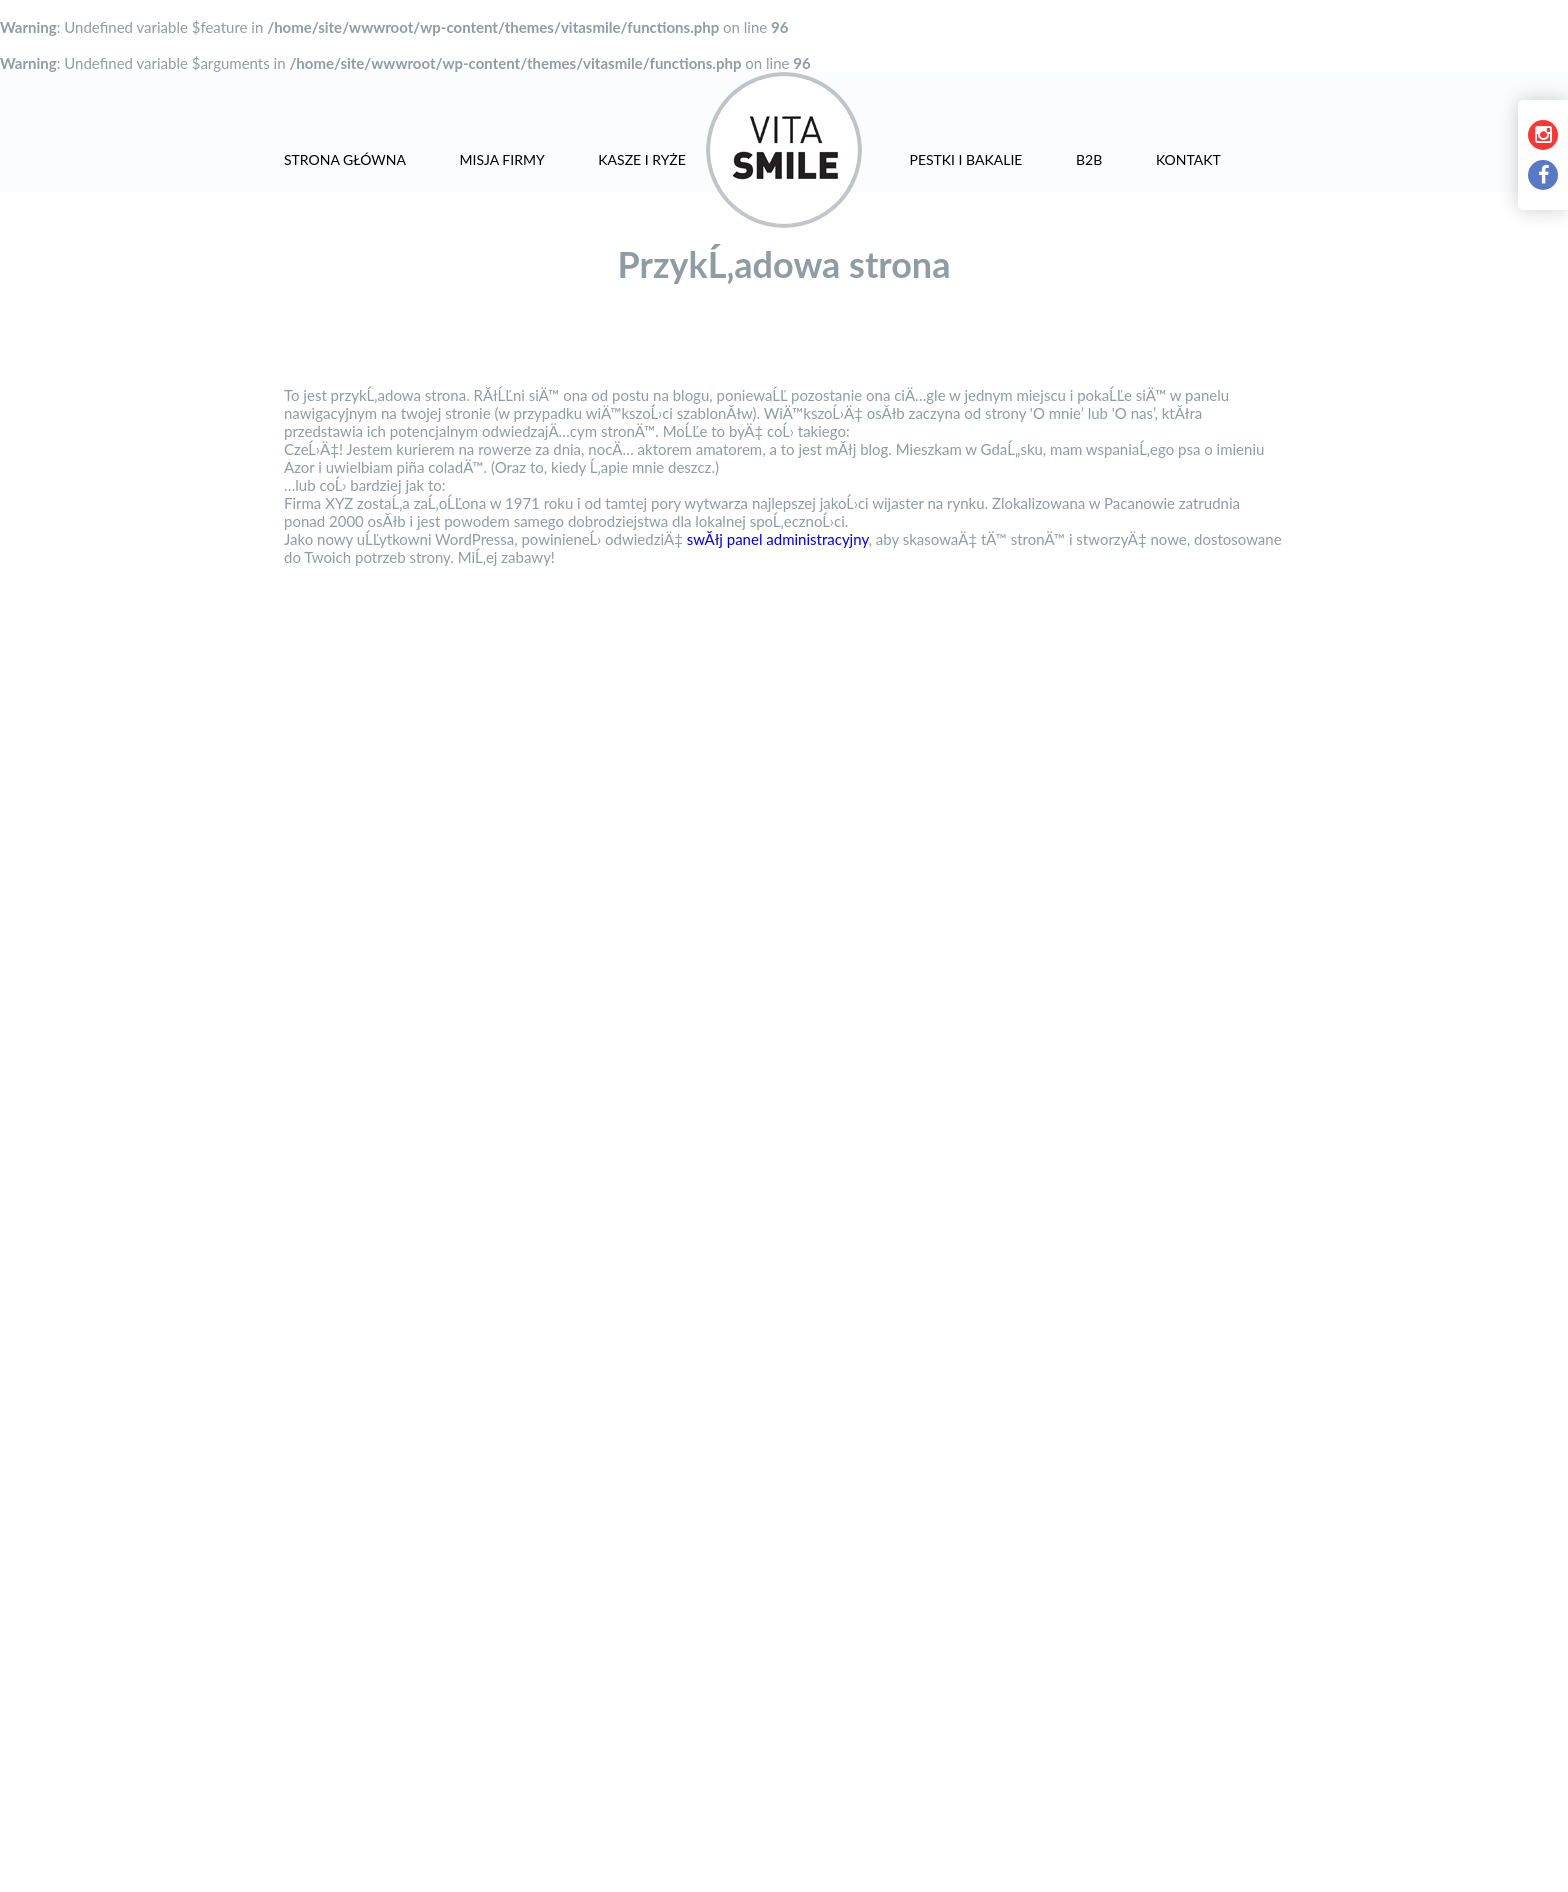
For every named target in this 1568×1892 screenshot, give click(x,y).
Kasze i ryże (642, 159)
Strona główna (345, 159)
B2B (1089, 159)
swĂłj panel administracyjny (778, 539)
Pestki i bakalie (965, 159)
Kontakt (1188, 159)
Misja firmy (502, 159)
